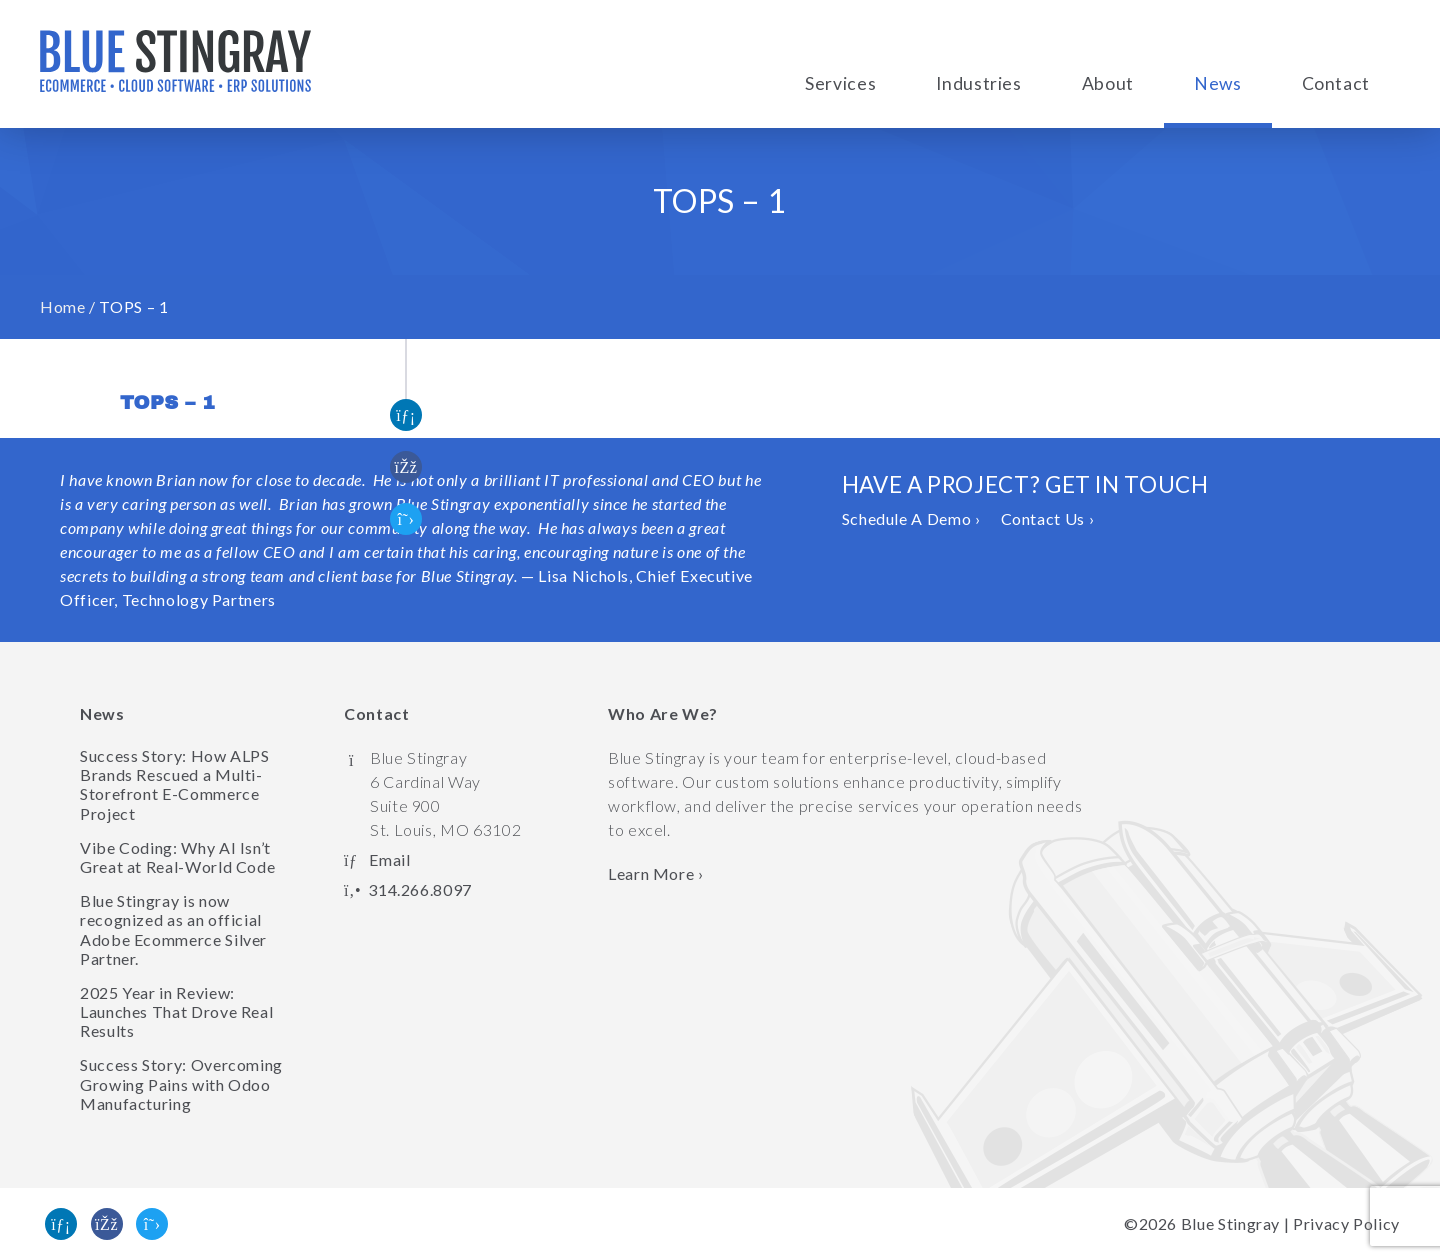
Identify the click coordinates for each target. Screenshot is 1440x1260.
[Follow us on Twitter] (152, 1224)
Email (389, 859)
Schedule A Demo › (911, 518)
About (1108, 83)
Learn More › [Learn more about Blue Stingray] (656, 873)
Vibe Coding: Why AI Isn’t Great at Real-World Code (177, 857)
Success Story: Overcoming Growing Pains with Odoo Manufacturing (181, 1083)
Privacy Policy (1346, 1223)
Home (63, 306)
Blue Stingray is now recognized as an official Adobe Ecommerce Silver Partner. (173, 929)
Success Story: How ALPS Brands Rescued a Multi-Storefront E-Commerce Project (175, 784)
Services (840, 83)
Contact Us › (1048, 518)
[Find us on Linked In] (61, 1224)
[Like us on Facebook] (107, 1224)
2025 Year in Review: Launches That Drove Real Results (176, 1011)
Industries (978, 83)
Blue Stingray (1230, 1223)
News (1218, 83)
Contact (1336, 83)
